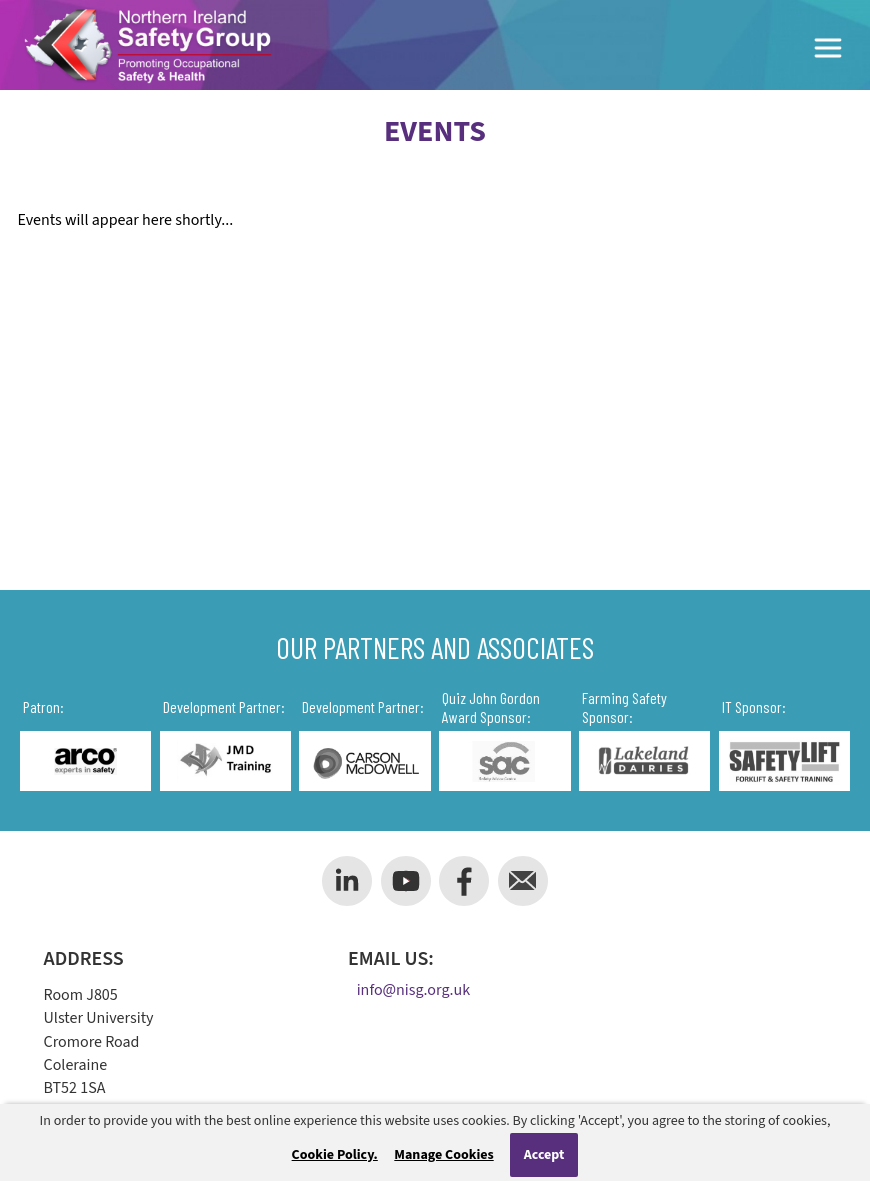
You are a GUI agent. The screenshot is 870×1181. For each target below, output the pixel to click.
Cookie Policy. (335, 1155)
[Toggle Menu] (829, 51)
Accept (544, 1155)
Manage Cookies (443, 1155)
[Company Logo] (147, 45)
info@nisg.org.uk (413, 991)
